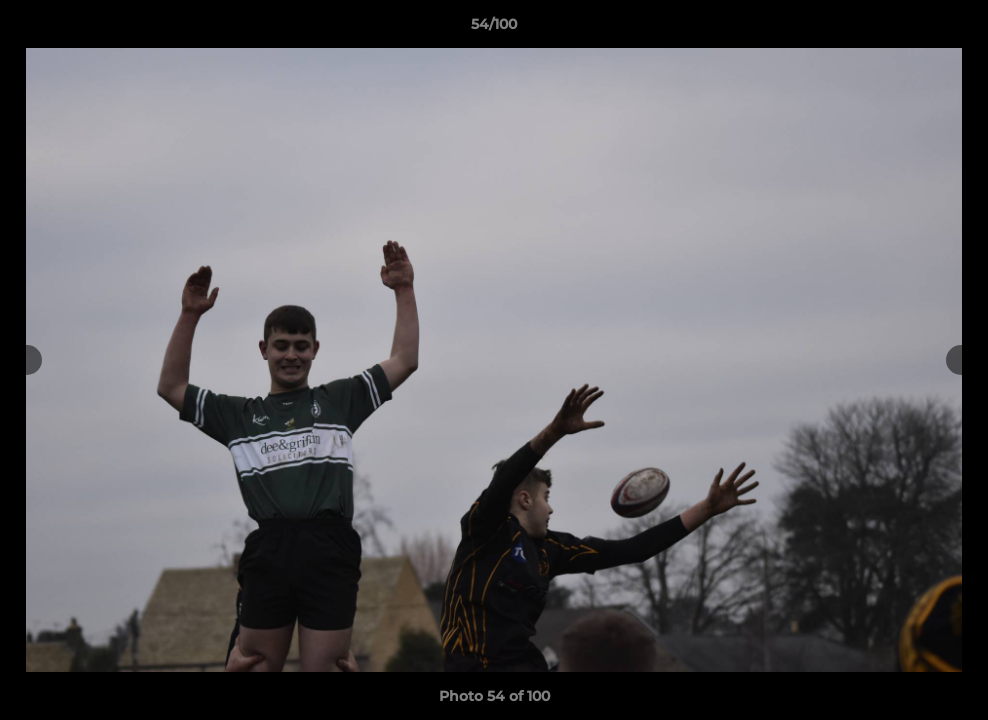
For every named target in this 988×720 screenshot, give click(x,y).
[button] (952, 29)
